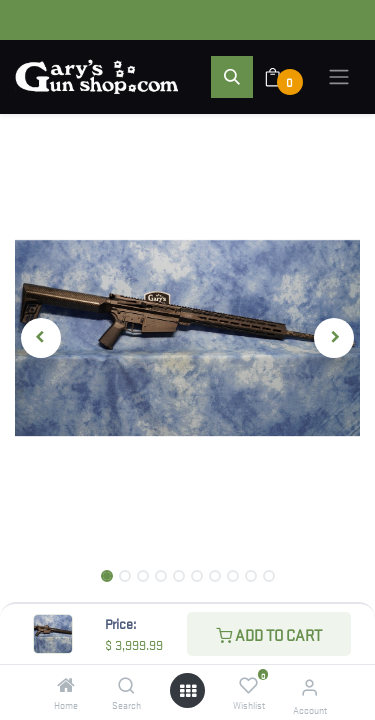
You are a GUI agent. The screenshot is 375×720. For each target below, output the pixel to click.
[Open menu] (188, 690)
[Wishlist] (248, 685)
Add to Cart (269, 634)
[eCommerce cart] (285, 77)
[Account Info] (309, 686)
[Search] (126, 685)
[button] (232, 77)
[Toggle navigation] (339, 77)
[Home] (66, 685)
